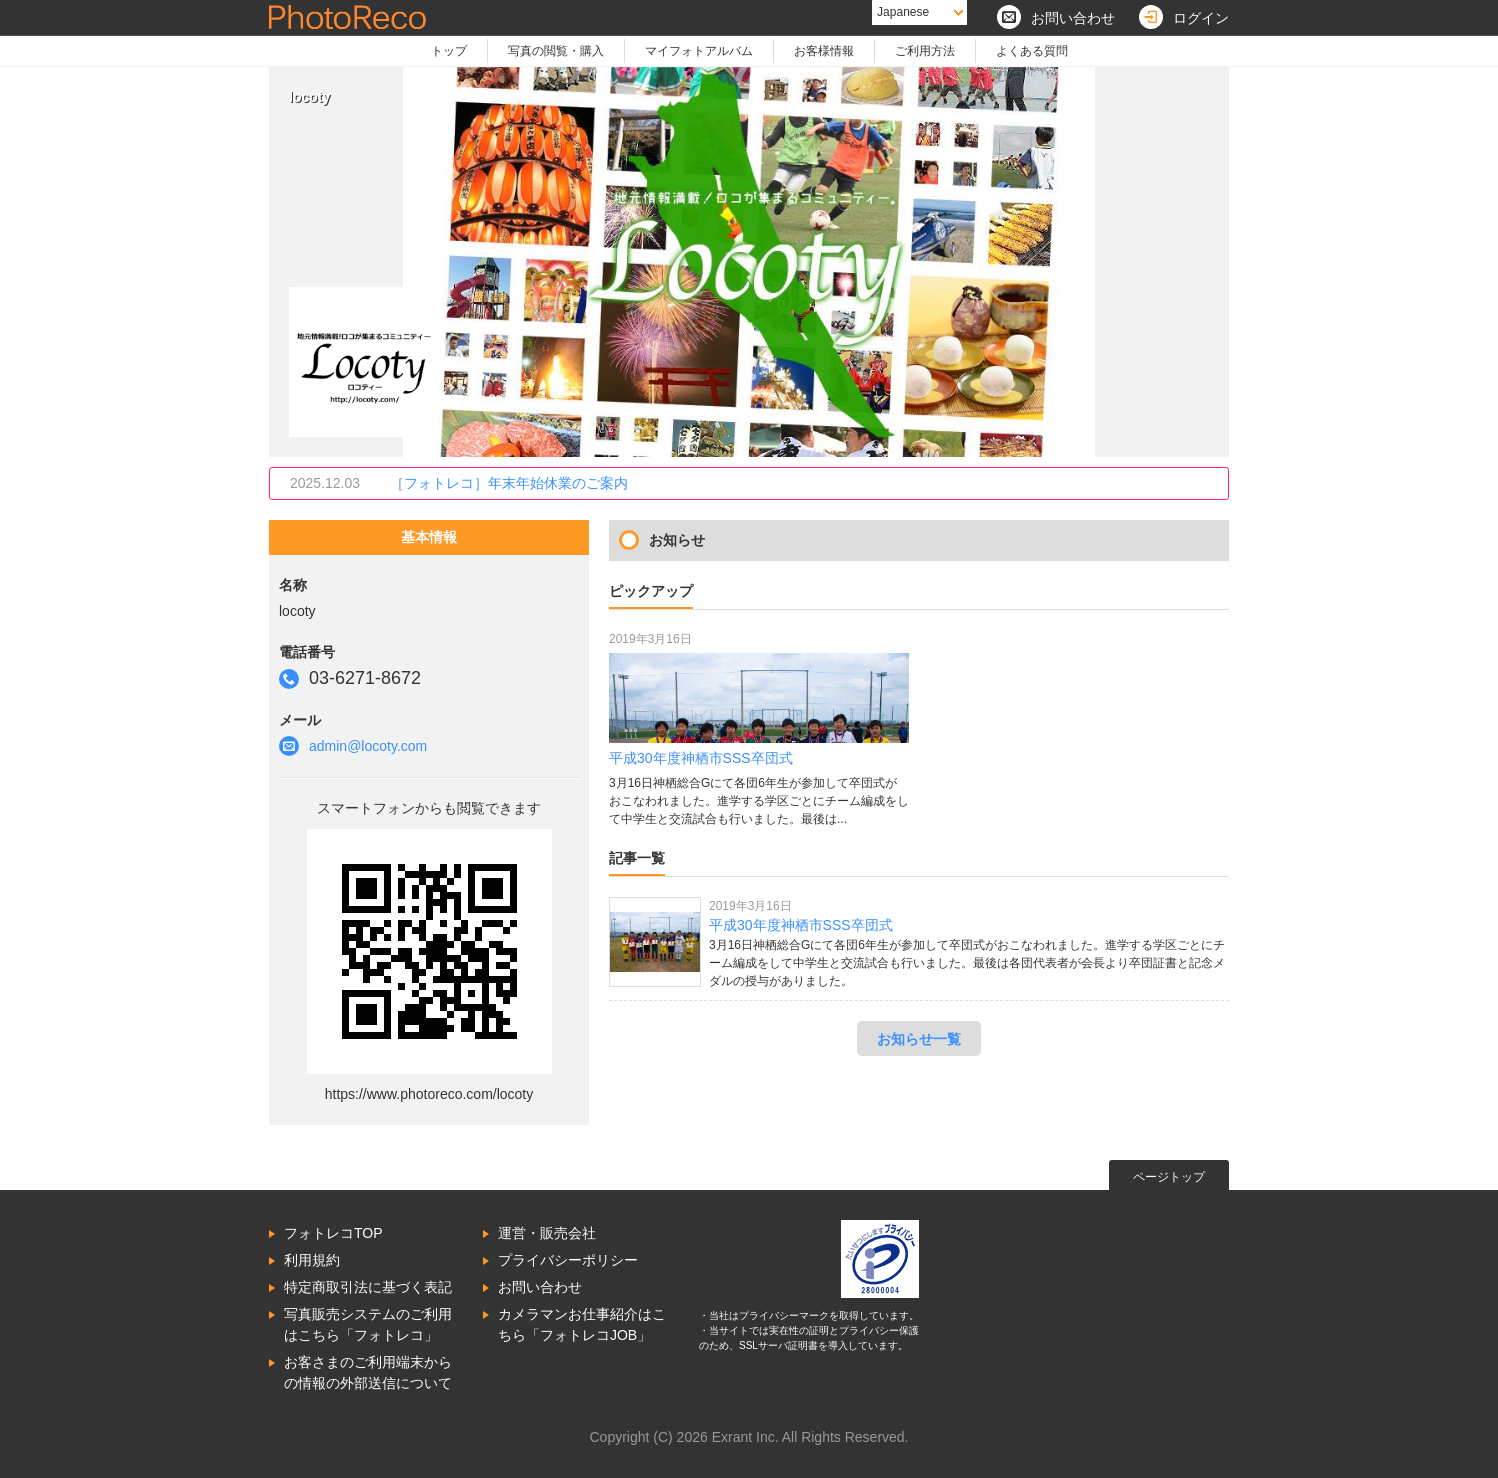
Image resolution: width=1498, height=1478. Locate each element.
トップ (449, 51)
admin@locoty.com (368, 746)
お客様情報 (824, 51)
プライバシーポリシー (568, 1260)
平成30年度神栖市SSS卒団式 (801, 925)
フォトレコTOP (333, 1233)
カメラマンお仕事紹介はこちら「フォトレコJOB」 (582, 1324)
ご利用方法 (925, 51)
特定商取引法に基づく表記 (368, 1287)
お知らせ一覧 (919, 1039)
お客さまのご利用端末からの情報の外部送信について (368, 1372)
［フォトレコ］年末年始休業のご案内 (509, 483)
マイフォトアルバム (699, 51)
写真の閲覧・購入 (556, 51)
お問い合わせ (540, 1287)
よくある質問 (1032, 51)
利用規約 (312, 1260)
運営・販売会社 (547, 1233)
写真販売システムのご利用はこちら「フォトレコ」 (368, 1324)
